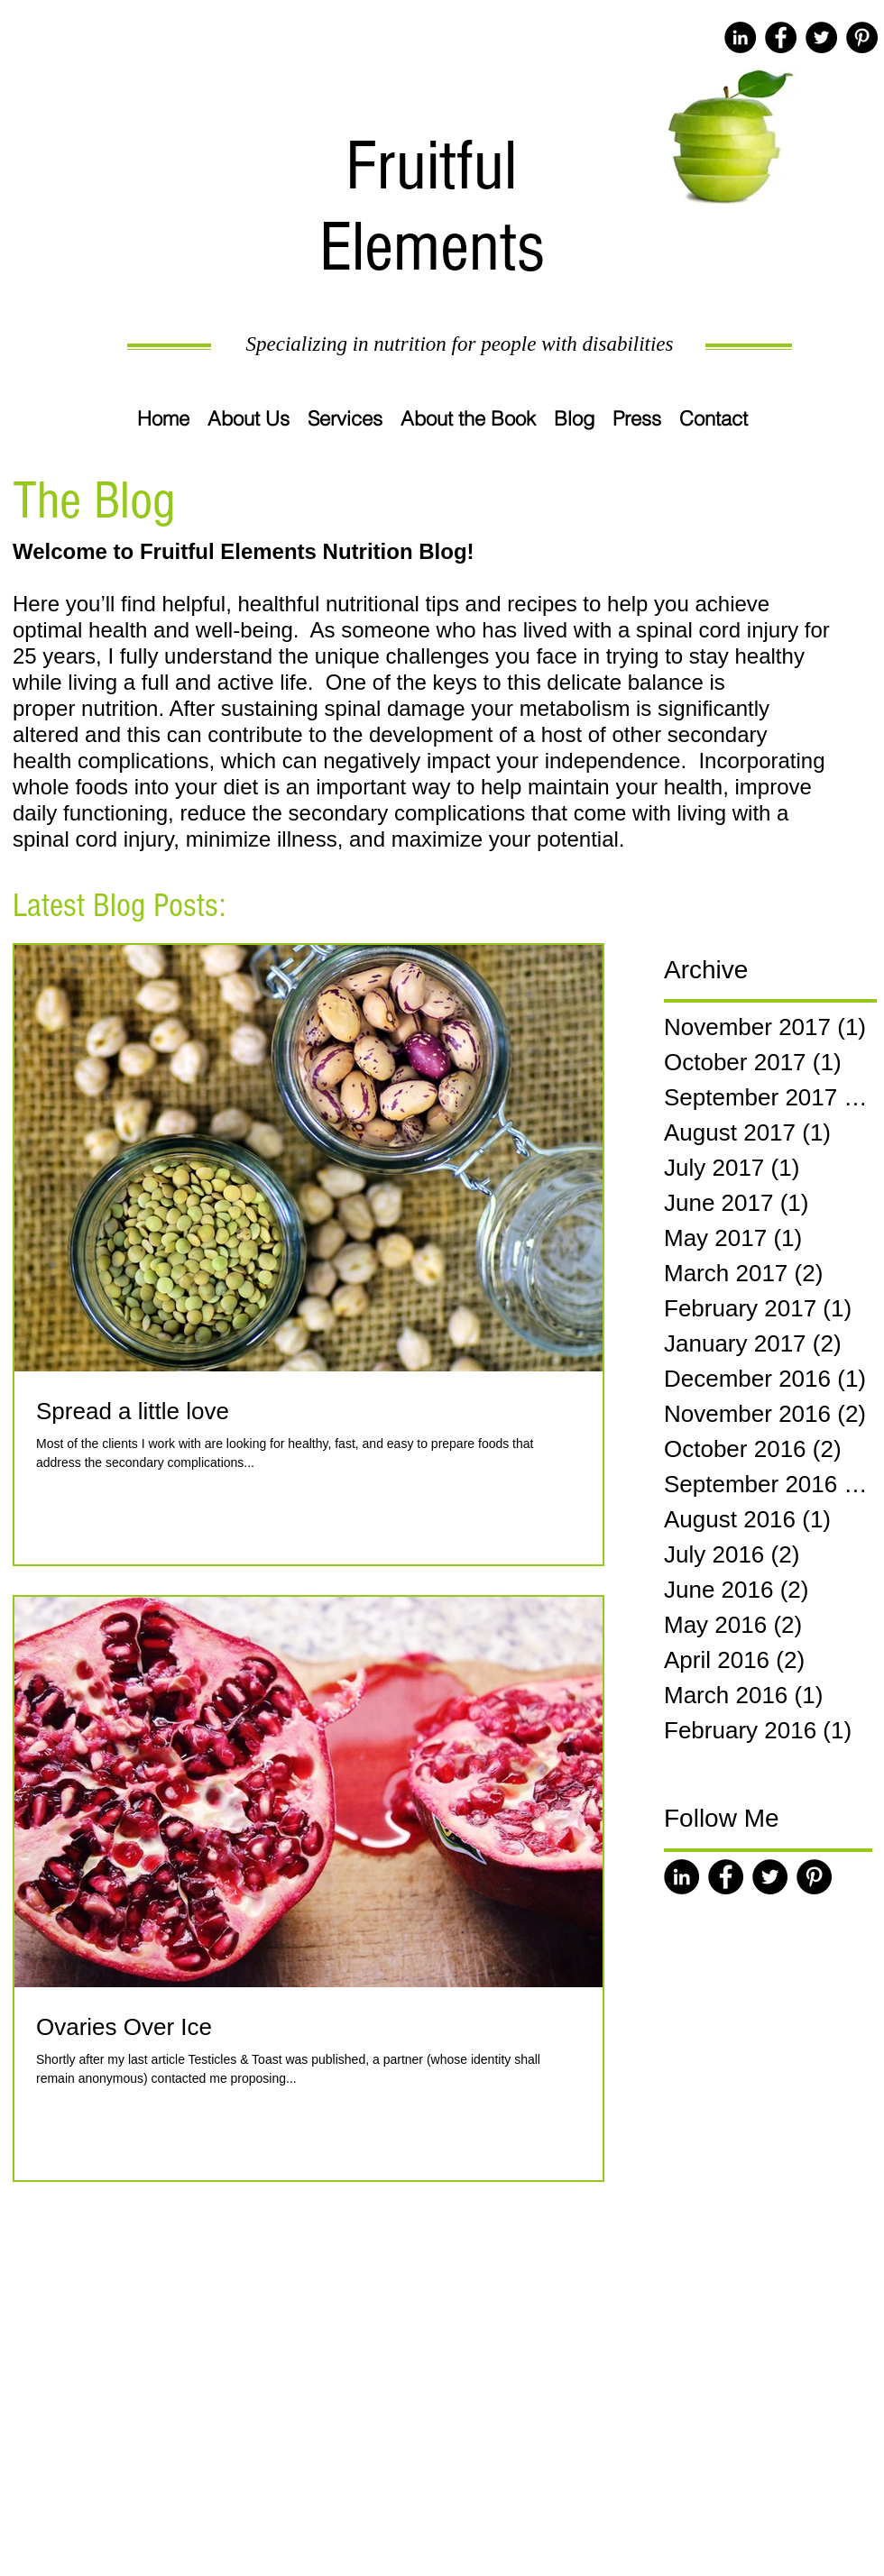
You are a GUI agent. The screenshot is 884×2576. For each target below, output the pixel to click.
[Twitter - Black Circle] (821, 37)
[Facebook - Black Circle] (781, 37)
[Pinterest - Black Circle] (862, 37)
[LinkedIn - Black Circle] (740, 37)
